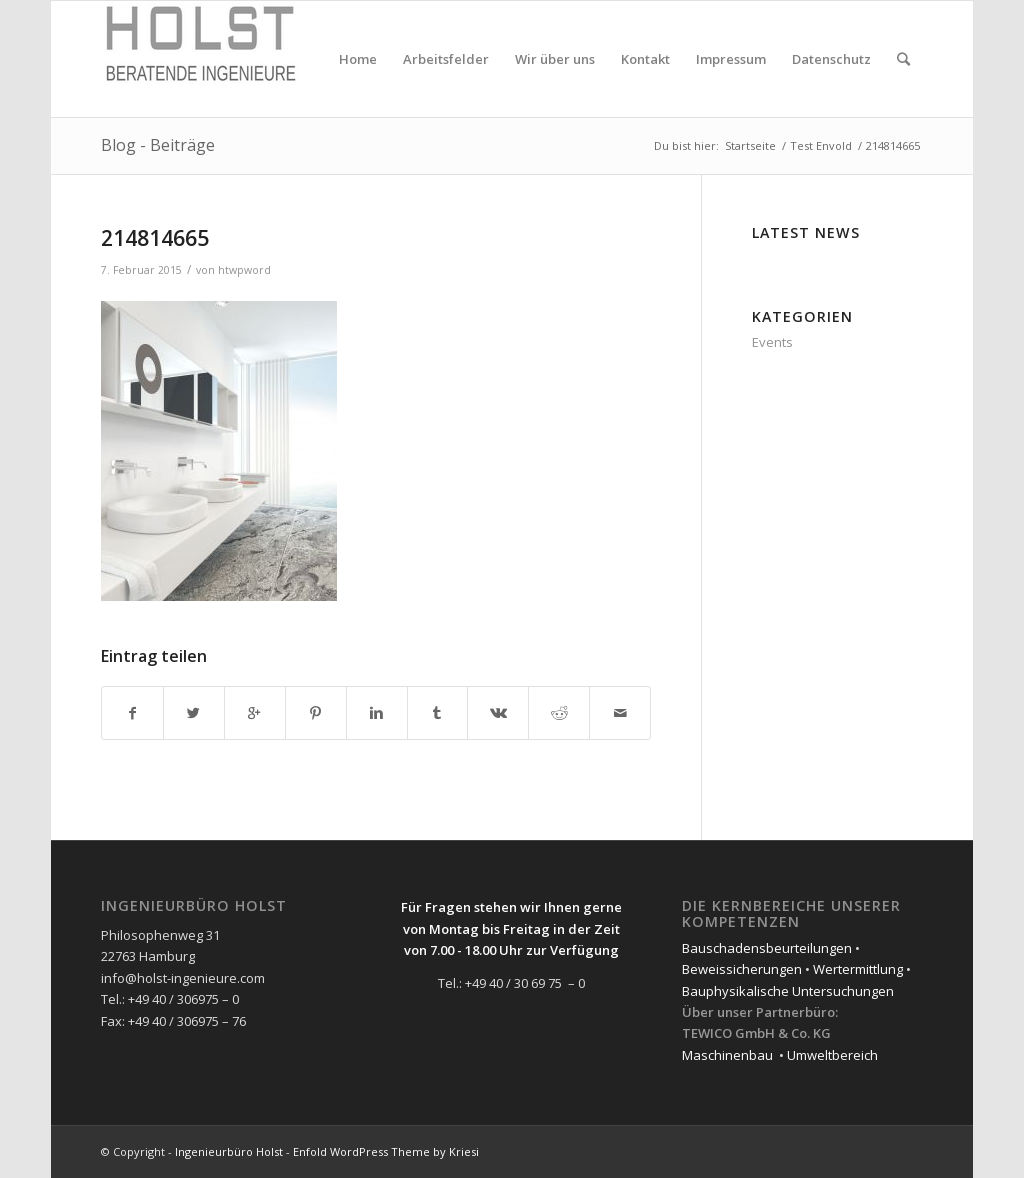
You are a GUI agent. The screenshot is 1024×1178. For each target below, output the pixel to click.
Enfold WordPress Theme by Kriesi (386, 1151)
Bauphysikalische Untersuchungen (788, 991)
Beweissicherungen (742, 969)
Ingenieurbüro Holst (229, 1151)
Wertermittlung (858, 969)
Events (772, 342)
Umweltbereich (832, 1055)
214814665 (155, 238)
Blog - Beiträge (158, 145)
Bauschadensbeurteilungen (767, 948)
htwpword (244, 270)
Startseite (750, 145)
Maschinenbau (727, 1055)
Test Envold (821, 145)
